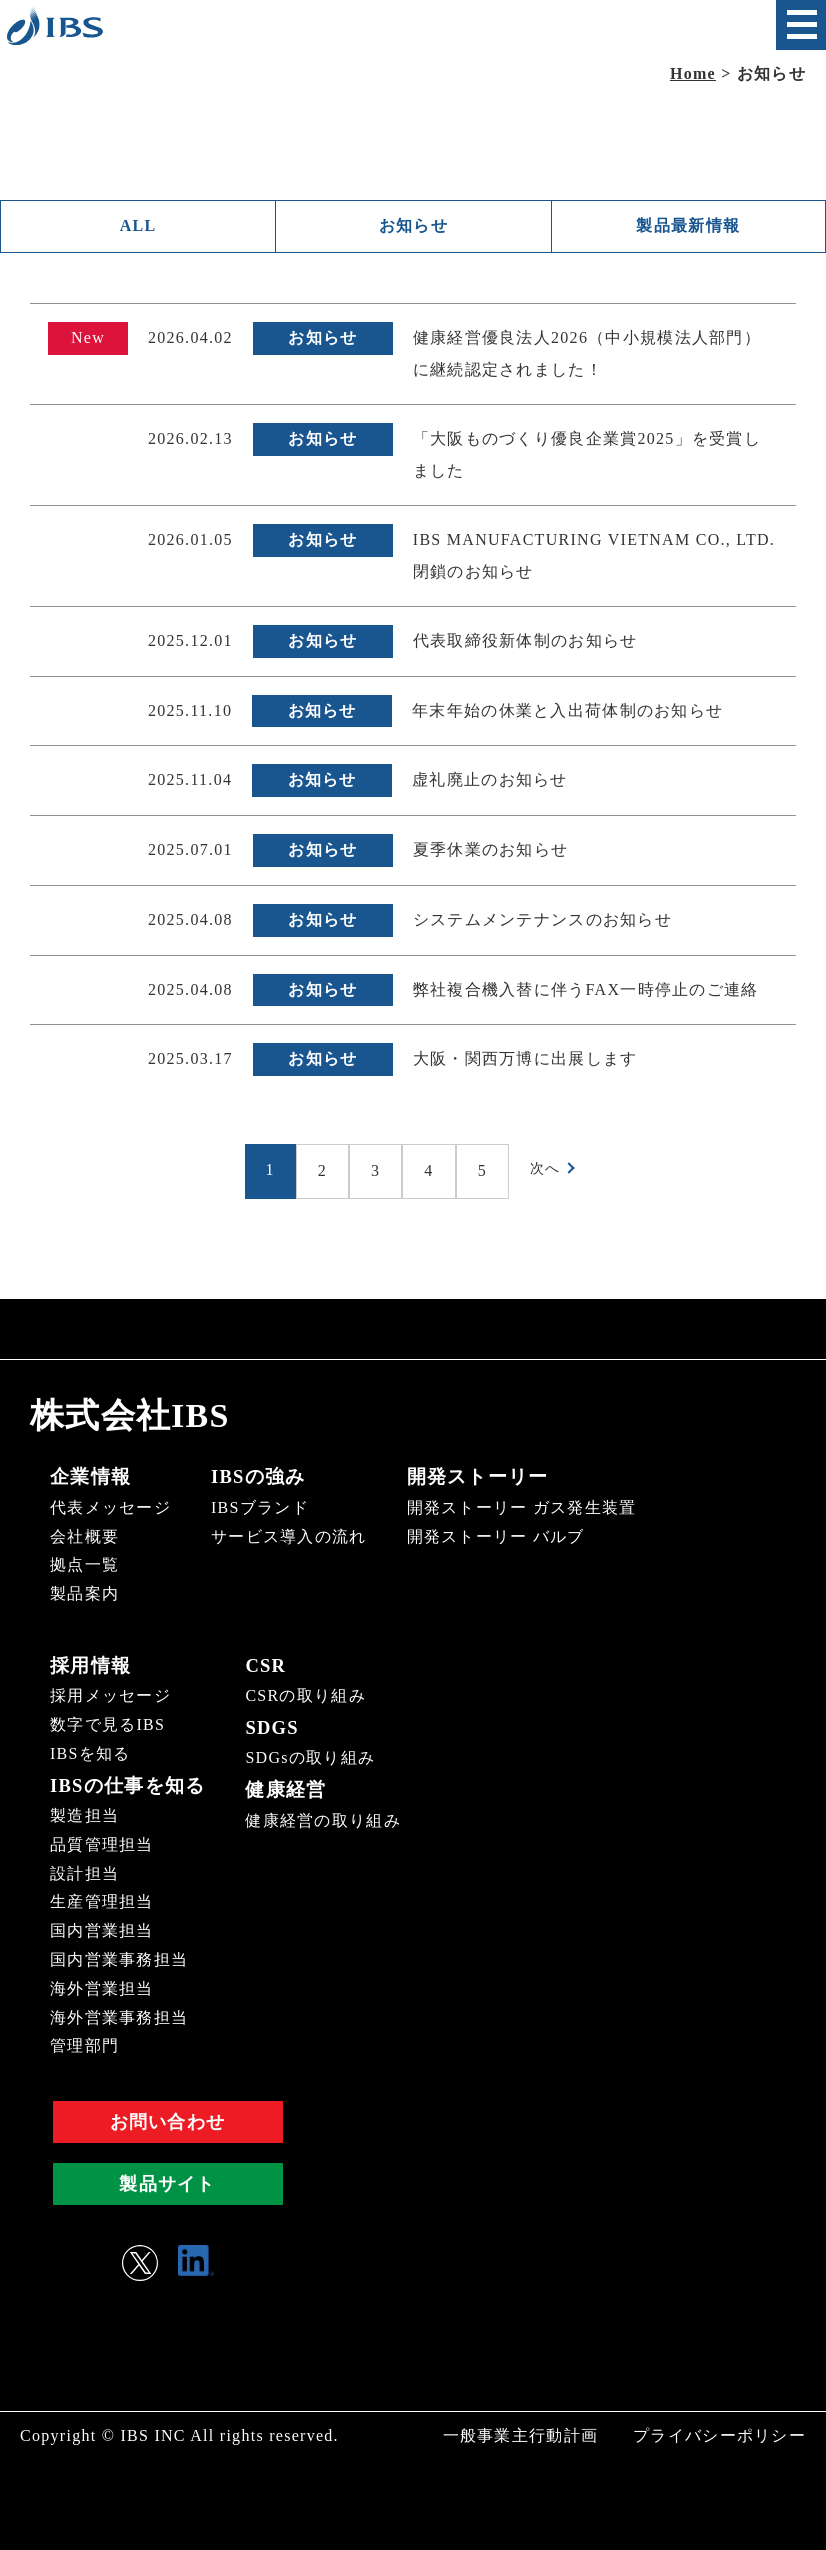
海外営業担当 (102, 1987)
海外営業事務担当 (119, 2016)
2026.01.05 (190, 541)
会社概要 (84, 1537)
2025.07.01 (190, 851)
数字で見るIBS (107, 1724)
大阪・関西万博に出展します (525, 1061)
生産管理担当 (102, 1901)
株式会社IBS (135, 1417)
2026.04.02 (190, 339)
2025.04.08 (190, 921)
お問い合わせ (168, 2121)
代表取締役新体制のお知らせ (525, 642)
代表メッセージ (110, 1508)
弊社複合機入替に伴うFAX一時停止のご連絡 (586, 991)
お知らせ (413, 226)
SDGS (265, 1727)
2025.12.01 (190, 642)
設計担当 (84, 1872)
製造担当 (84, 1814)
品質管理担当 (102, 1843)
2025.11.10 (190, 712)
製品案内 (84, 1594)
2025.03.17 (190, 1061)
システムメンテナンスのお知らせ (542, 921)
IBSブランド (260, 1508)
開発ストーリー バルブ (496, 1537)
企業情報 (88, 1479)
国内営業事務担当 (119, 1958)
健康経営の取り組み (317, 1818)
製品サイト (167, 2183)
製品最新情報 (688, 226)
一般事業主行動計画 (521, 2434)
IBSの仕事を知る (124, 1785)
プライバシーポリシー (719, 2434)
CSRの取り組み (299, 1696)
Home (693, 73)
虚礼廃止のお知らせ (490, 781)
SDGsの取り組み (304, 1757)
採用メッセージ (110, 1696)
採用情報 (88, 1666)
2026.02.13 (190, 440)
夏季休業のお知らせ (491, 851)
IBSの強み (256, 1479)
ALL (138, 226)
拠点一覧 (84, 1566)
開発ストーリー (474, 1479)
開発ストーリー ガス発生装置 (522, 1508)
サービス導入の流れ (289, 1537)
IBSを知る (90, 1753)
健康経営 (277, 1789)
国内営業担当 (102, 1930)
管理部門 (84, 2045)
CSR (259, 1666)
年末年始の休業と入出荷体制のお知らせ (567, 712)
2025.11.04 (190, 781)
